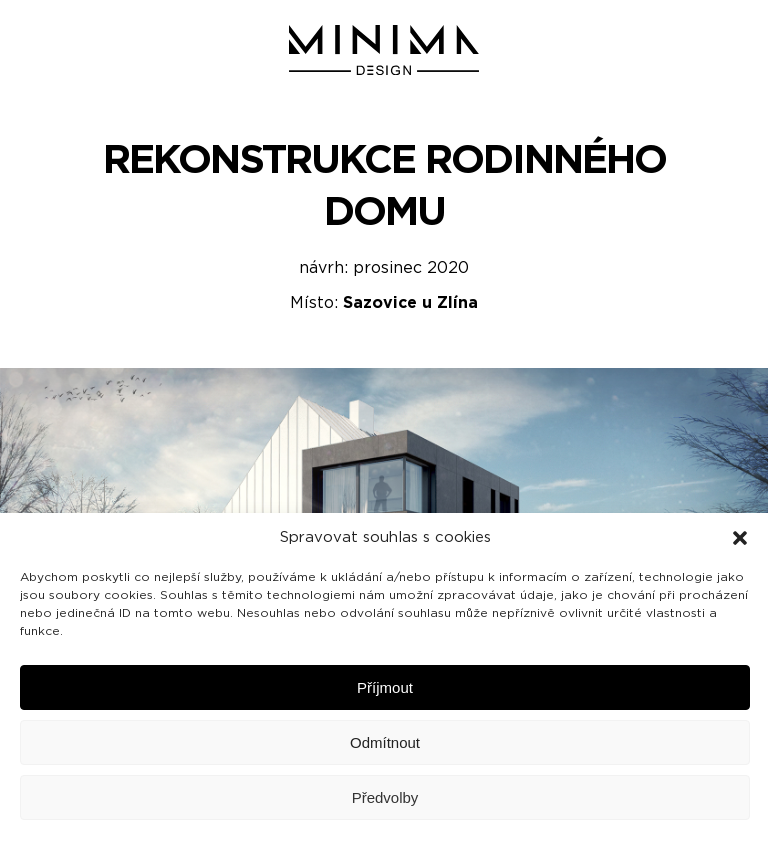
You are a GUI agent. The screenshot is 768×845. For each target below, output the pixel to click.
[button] (740, 538)
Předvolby (385, 797)
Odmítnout (385, 742)
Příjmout (385, 687)
